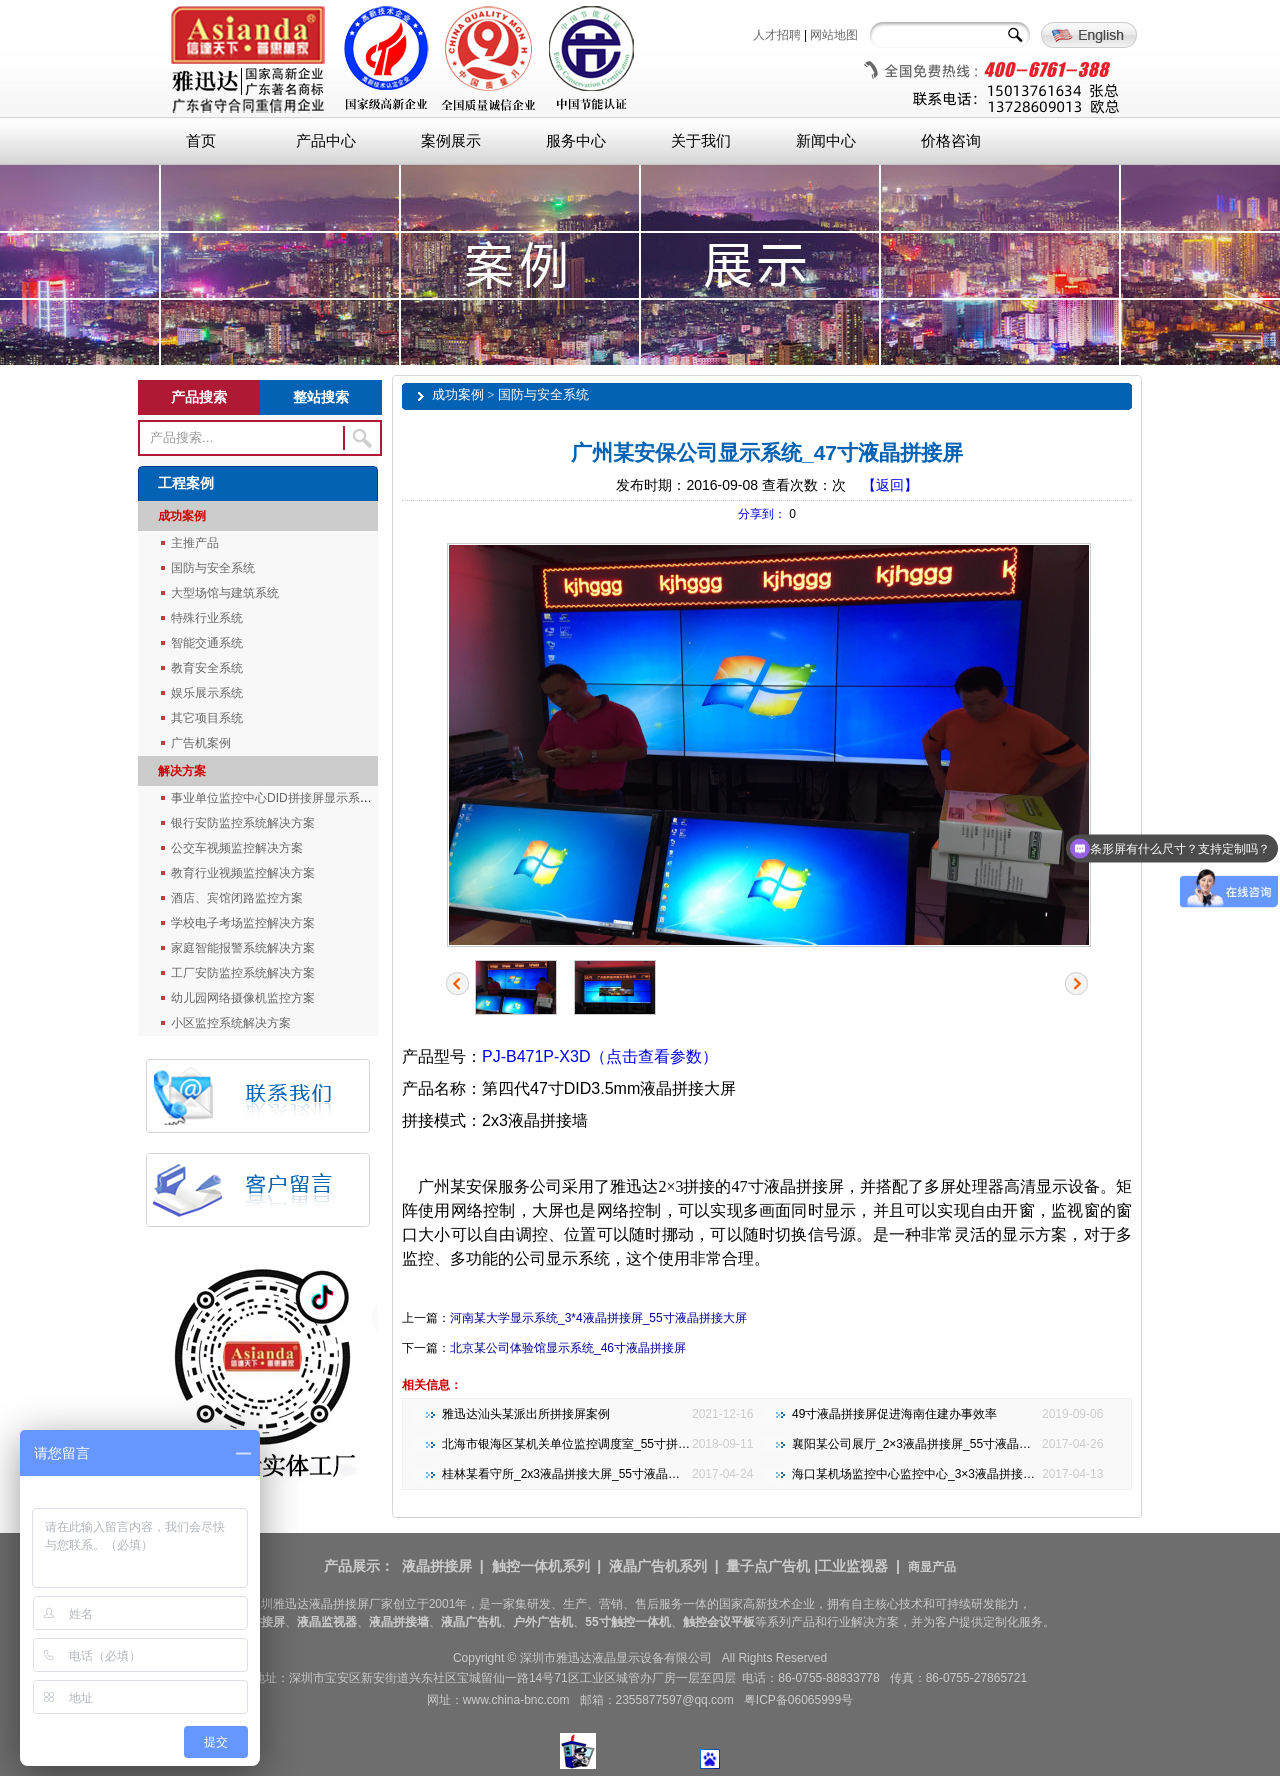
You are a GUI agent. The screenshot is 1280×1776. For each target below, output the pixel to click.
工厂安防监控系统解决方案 (243, 973)
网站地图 (834, 35)
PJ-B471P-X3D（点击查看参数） (600, 1056)
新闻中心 (826, 141)
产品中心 (326, 141)
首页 (201, 141)
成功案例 (182, 516)
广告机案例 (201, 743)
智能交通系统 (207, 643)
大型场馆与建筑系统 (225, 593)
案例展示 (451, 141)
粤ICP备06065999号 (798, 1700)
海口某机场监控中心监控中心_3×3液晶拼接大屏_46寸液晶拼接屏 (965, 1474)
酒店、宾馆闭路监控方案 (237, 898)
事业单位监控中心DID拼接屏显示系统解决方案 (295, 798)
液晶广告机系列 (658, 1566)
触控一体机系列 (541, 1566)
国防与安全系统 (213, 568)
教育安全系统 (207, 668)
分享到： (762, 514)
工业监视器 (853, 1566)
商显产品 (932, 1567)
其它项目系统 (207, 718)
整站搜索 (321, 397)
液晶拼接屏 (437, 1566)
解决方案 (182, 771)
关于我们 (701, 141)
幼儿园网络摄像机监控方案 (243, 998)
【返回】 (890, 485)
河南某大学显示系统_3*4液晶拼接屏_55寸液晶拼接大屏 (598, 1318)
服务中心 (576, 141)
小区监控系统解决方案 (231, 1023)
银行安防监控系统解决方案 (243, 823)
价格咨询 (951, 141)
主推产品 (195, 543)
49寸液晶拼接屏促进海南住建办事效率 (894, 1414)
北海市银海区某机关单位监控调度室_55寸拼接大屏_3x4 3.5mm (611, 1444)
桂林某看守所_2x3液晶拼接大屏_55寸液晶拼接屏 (573, 1474)
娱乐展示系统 (207, 693)
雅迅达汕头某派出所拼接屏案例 (526, 1414)
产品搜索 (199, 397)
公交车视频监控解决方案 (237, 848)
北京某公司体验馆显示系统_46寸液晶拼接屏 (568, 1348)
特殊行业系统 (207, 618)
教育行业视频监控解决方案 (243, 873)
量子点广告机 (768, 1566)
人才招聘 (777, 35)
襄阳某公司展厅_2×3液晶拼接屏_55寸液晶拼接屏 (923, 1444)
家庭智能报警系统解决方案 (243, 948)
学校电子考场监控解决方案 (243, 923)
